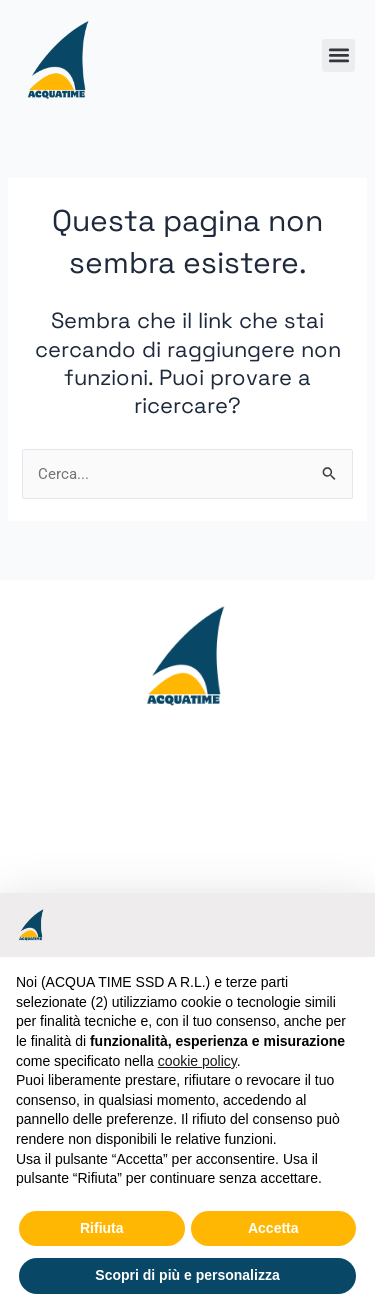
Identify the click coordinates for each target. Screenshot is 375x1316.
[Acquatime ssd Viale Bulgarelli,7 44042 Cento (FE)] (187, 877)
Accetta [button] (273, 1228)
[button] (338, 55)
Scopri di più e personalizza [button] (187, 1275)
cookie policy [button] (197, 1061)
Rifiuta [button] (102, 1228)
